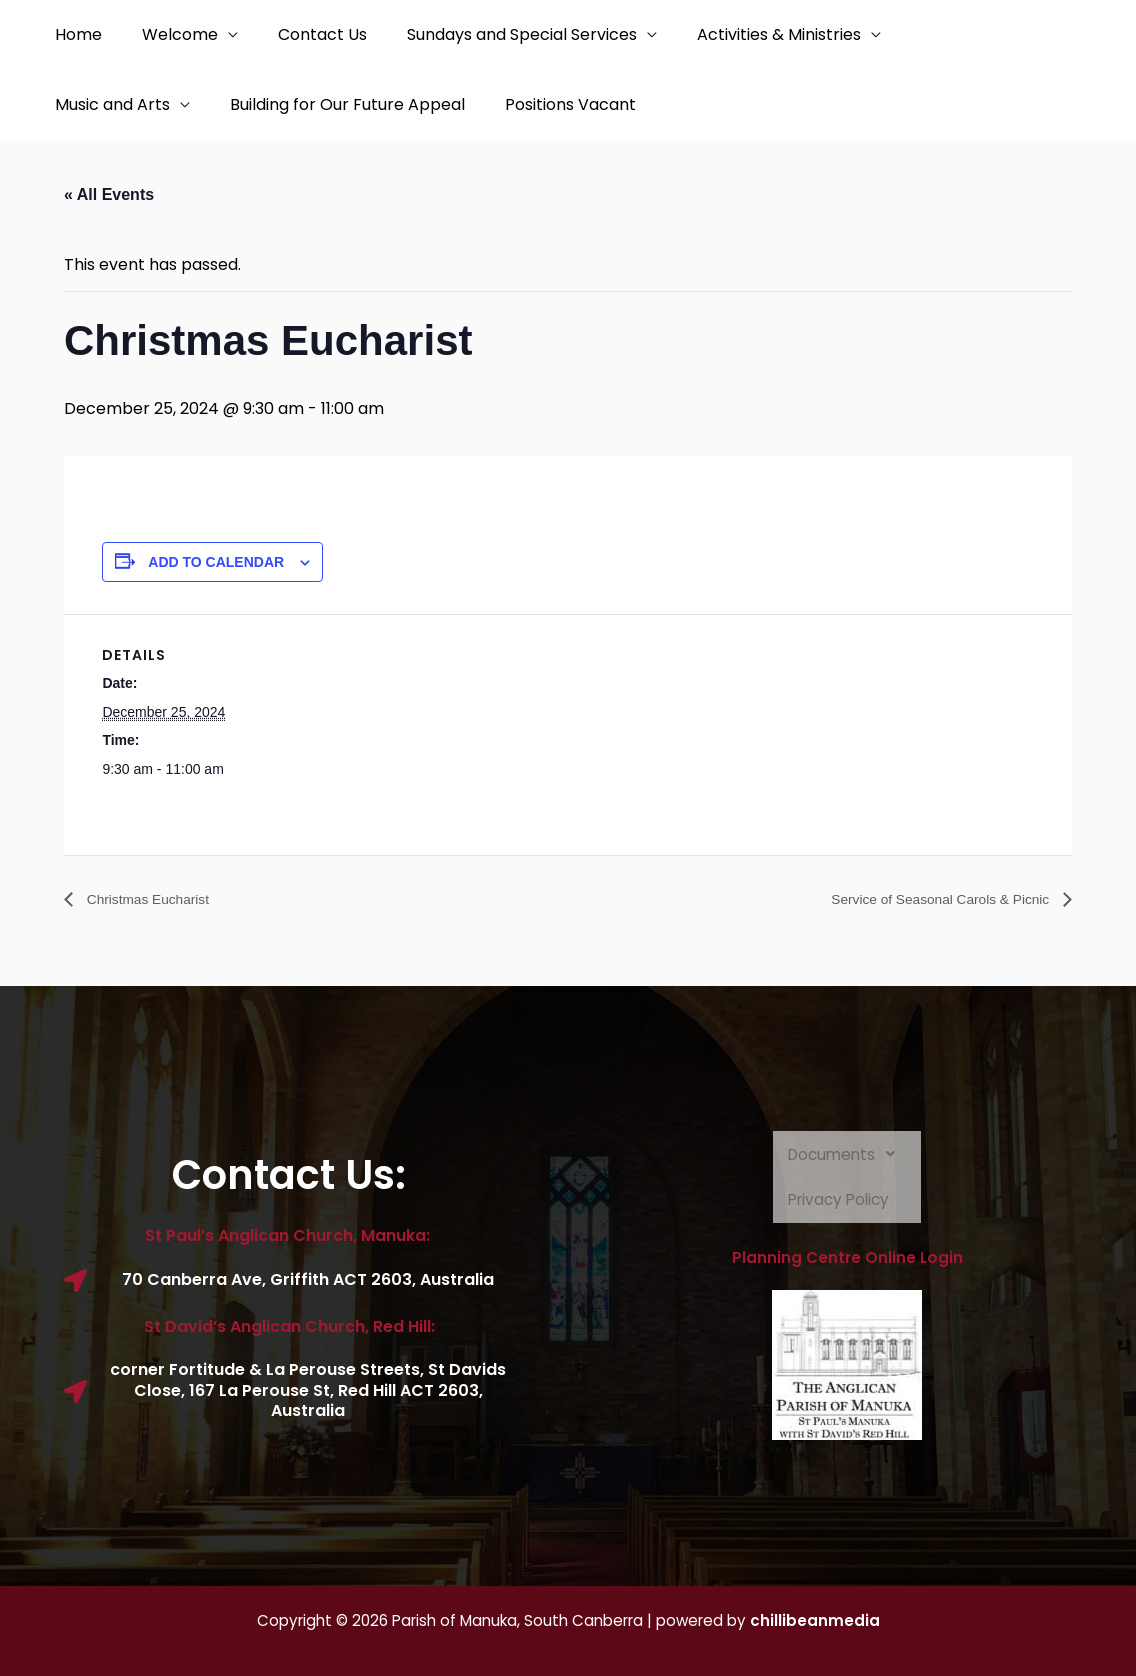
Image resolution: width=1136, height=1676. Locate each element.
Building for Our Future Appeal (335, 104)
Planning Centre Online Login (847, 1258)
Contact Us (302, 34)
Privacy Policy (840, 1200)
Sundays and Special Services (494, 34)
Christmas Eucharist (157, 899)
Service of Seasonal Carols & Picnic (923, 899)
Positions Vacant (550, 104)
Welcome (168, 34)
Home (74, 34)
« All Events (109, 194)
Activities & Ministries (743, 34)
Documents (847, 1155)
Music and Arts (108, 104)
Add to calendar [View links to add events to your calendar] (216, 562)
